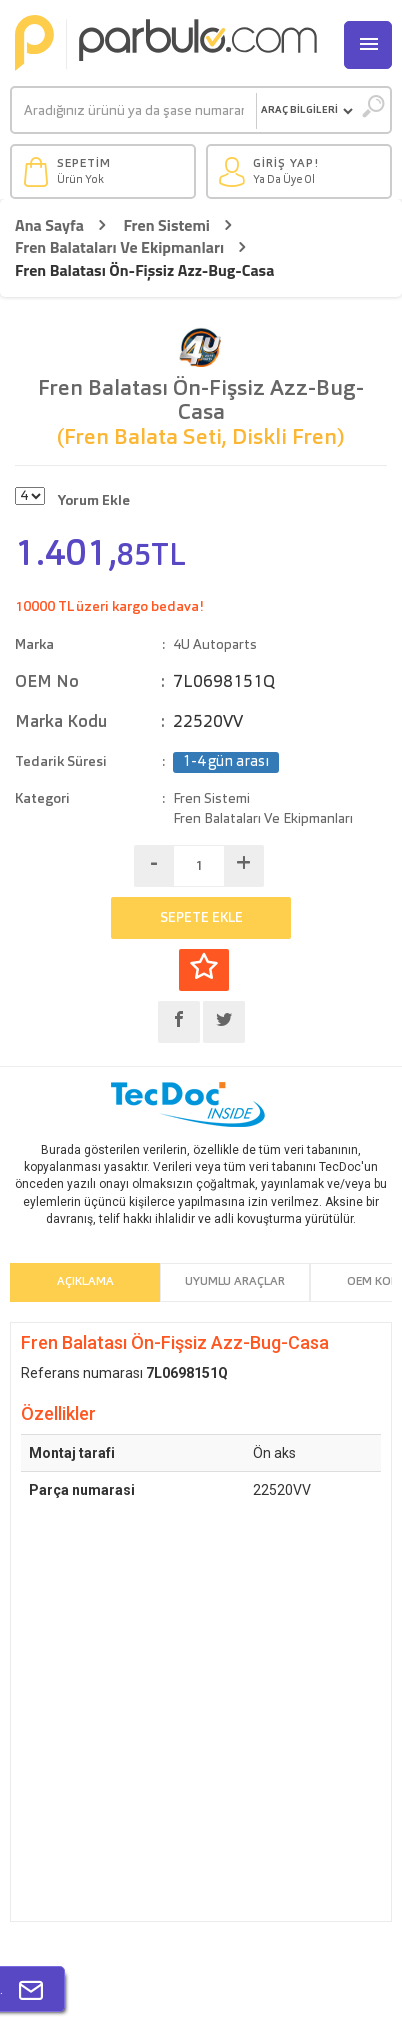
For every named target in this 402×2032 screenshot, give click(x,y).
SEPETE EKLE (201, 918)
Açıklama (85, 1282)
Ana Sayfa (49, 225)
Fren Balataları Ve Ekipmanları (119, 247)
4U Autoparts (215, 645)
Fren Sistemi (166, 225)
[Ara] (134, 111)
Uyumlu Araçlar (235, 1282)
